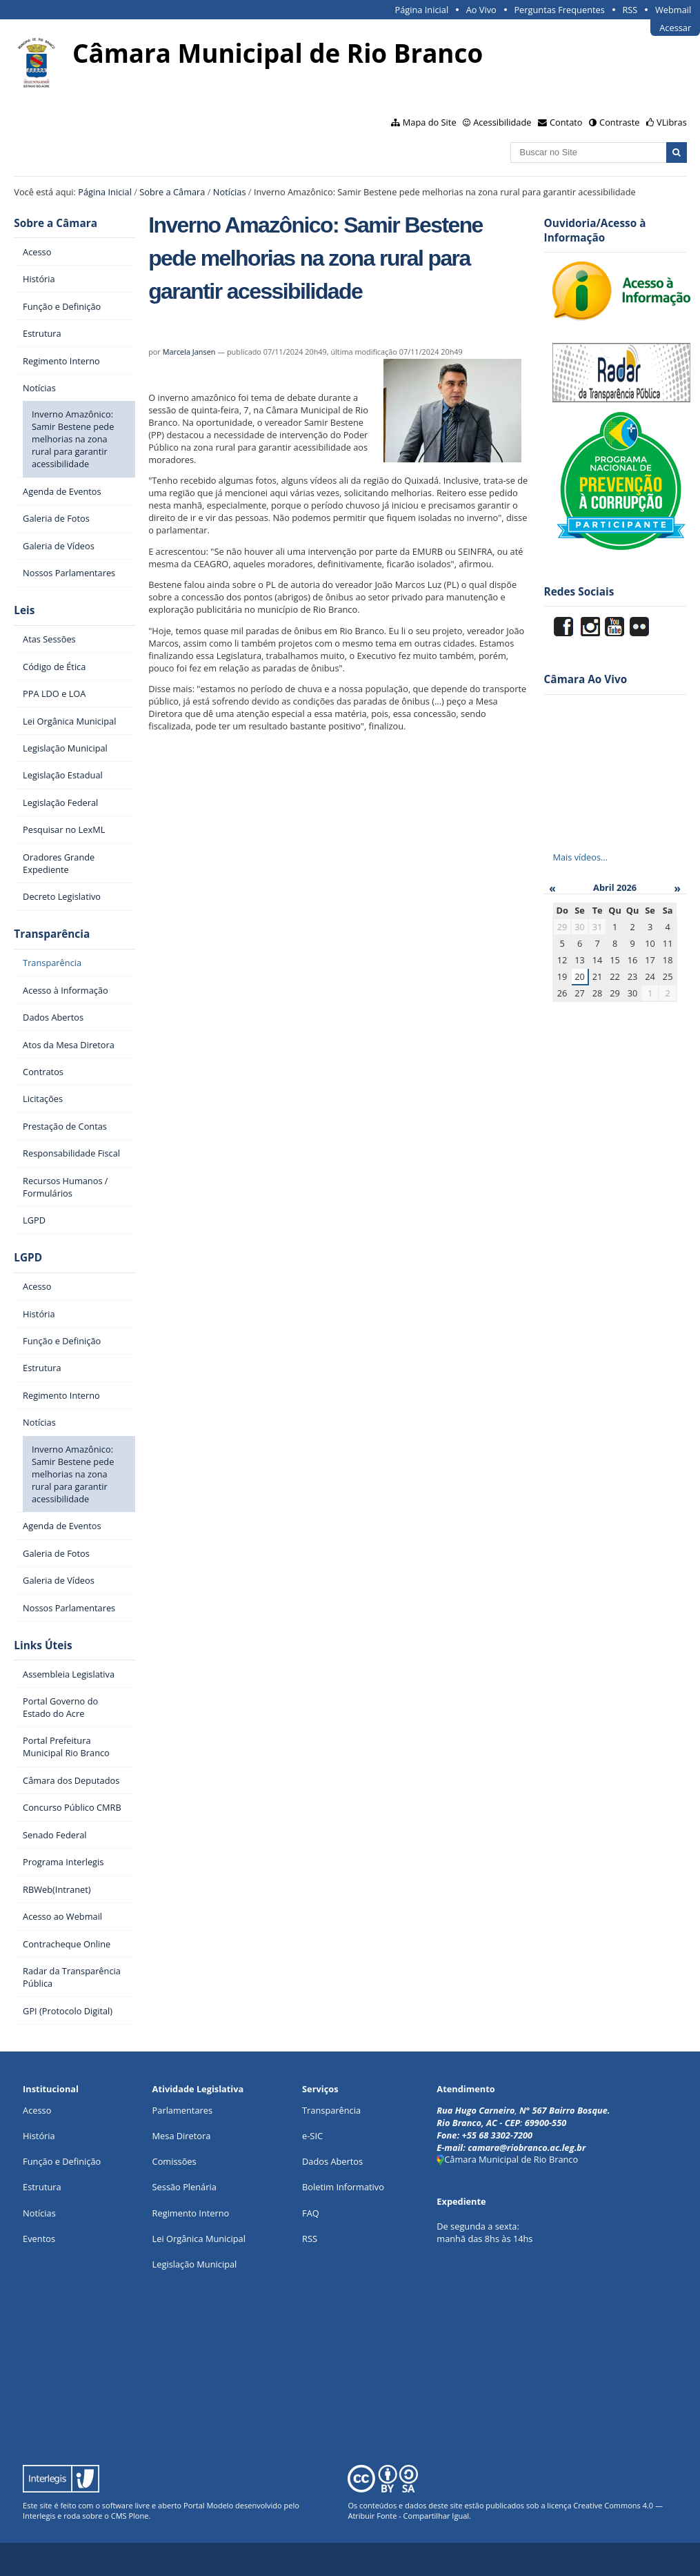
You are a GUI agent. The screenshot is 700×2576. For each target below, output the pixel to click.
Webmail (673, 9)
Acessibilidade (502, 122)
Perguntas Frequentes (559, 9)
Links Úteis (43, 1645)
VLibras (672, 122)
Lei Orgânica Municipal (199, 2238)
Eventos (39, 2238)
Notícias (229, 192)
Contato (566, 122)
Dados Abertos (332, 2161)
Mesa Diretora (181, 2136)
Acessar (675, 27)
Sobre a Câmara (172, 192)
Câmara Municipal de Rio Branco (507, 2159)
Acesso (37, 2110)
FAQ (310, 2213)
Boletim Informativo (343, 2187)
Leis (24, 610)
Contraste (619, 122)
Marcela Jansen (189, 351)
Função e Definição (62, 2161)
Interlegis (39, 2515)
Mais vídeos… (580, 857)
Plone (138, 2515)
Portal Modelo (208, 2505)
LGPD (28, 1257)
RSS (629, 9)
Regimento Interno (191, 2213)
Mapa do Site (430, 122)
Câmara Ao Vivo (586, 679)
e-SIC (312, 2136)
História (39, 2136)
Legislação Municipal (194, 2264)
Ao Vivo (481, 9)
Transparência (52, 934)
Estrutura (42, 2187)
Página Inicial (422, 9)
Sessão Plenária (184, 2187)
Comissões (174, 2161)
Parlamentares (182, 2110)
